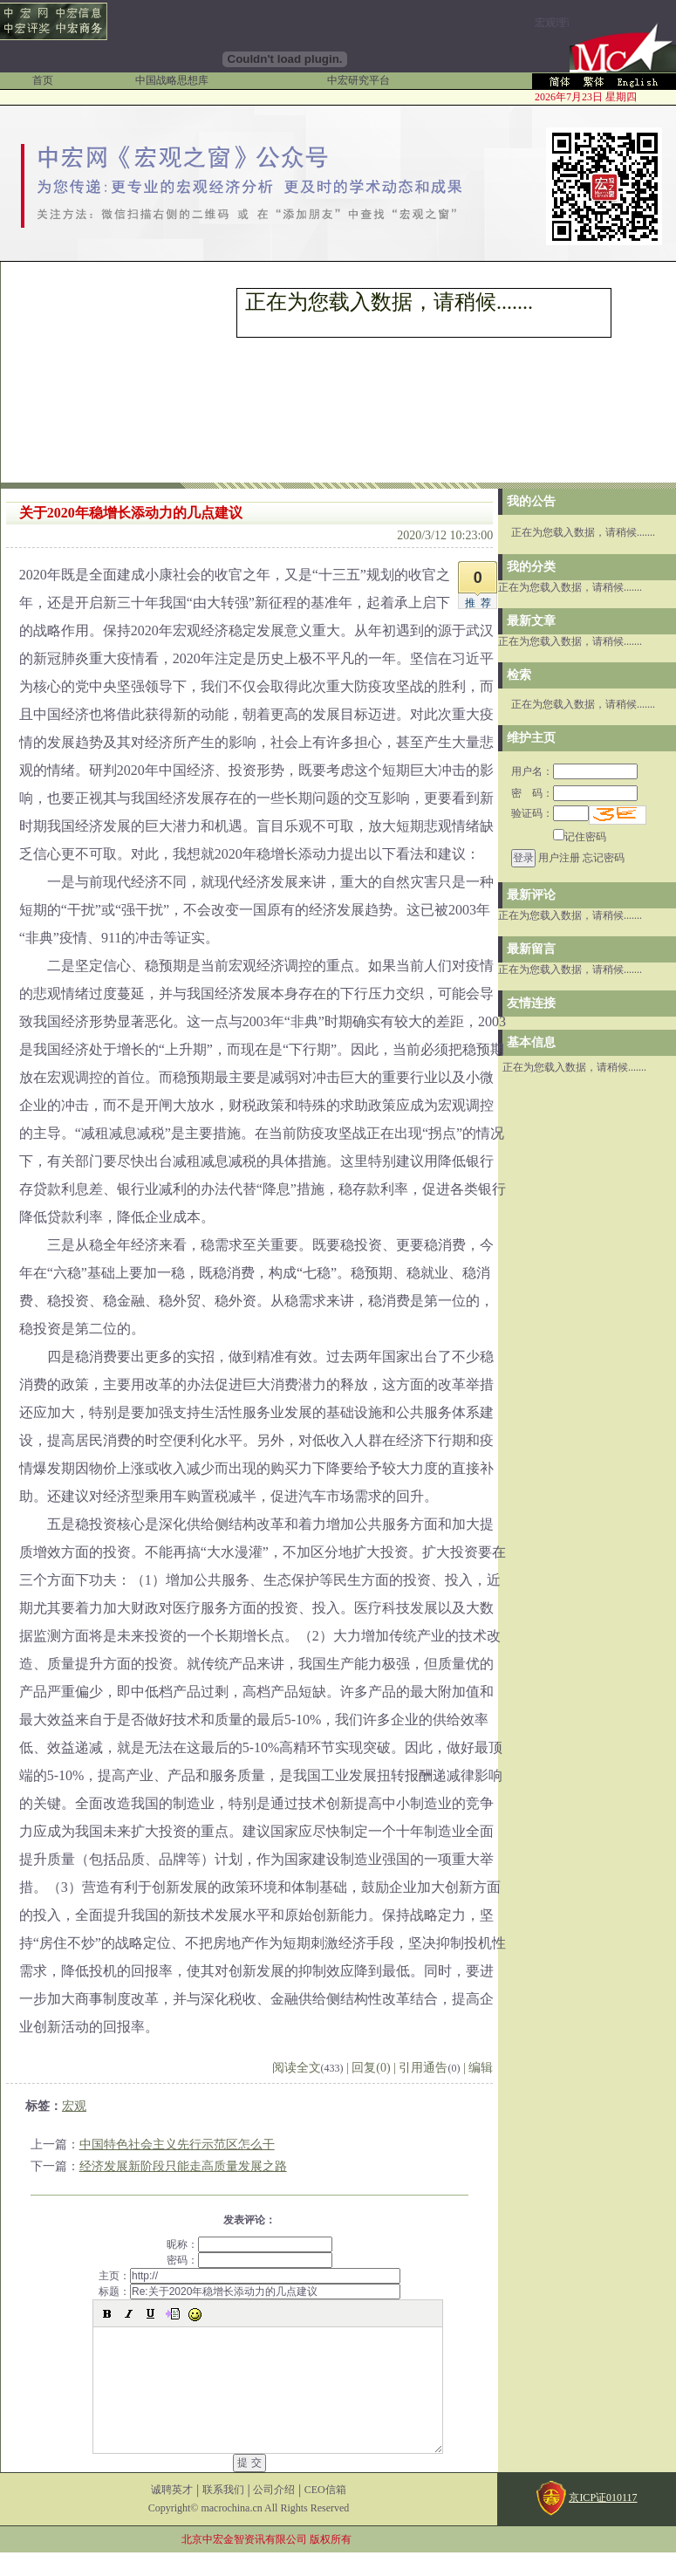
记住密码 (579, 837)
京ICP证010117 (603, 2521)
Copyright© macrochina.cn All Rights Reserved (249, 2531)
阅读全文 (308, 2067)
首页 (42, 80)
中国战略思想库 (171, 80)
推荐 (480, 603)
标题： (249, 2291)
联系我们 (223, 2513)
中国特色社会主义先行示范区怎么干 (177, 2144)
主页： (249, 2276)
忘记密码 (604, 858)
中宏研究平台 (358, 80)
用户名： (574, 771)
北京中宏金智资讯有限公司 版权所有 (266, 2563)
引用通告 (429, 2067)
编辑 (480, 2067)
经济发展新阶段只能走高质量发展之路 (183, 2166)
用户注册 (559, 858)
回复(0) (371, 2067)
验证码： (550, 813)
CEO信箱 (325, 2513)
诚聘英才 (172, 2513)
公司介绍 (274, 2513)
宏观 (74, 2106)
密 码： (574, 793)
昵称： (249, 2244)
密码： (249, 2260)
